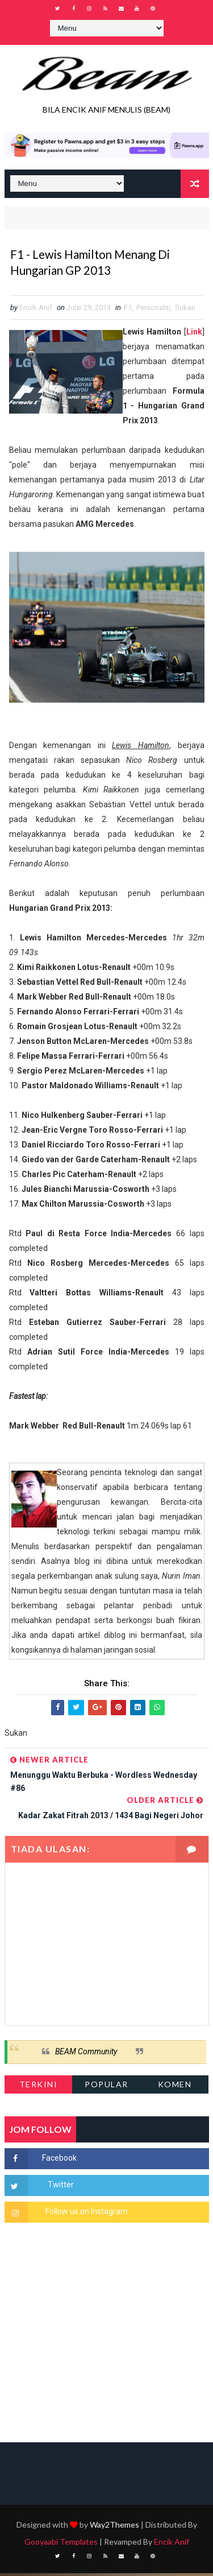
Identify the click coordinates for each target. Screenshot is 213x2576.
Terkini (38, 2087)
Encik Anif (171, 2544)
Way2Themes (114, 2527)
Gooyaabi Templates (61, 2544)
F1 (128, 310)
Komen (175, 2087)
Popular (106, 2087)
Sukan (185, 310)
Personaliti (153, 310)
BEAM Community (86, 2054)
